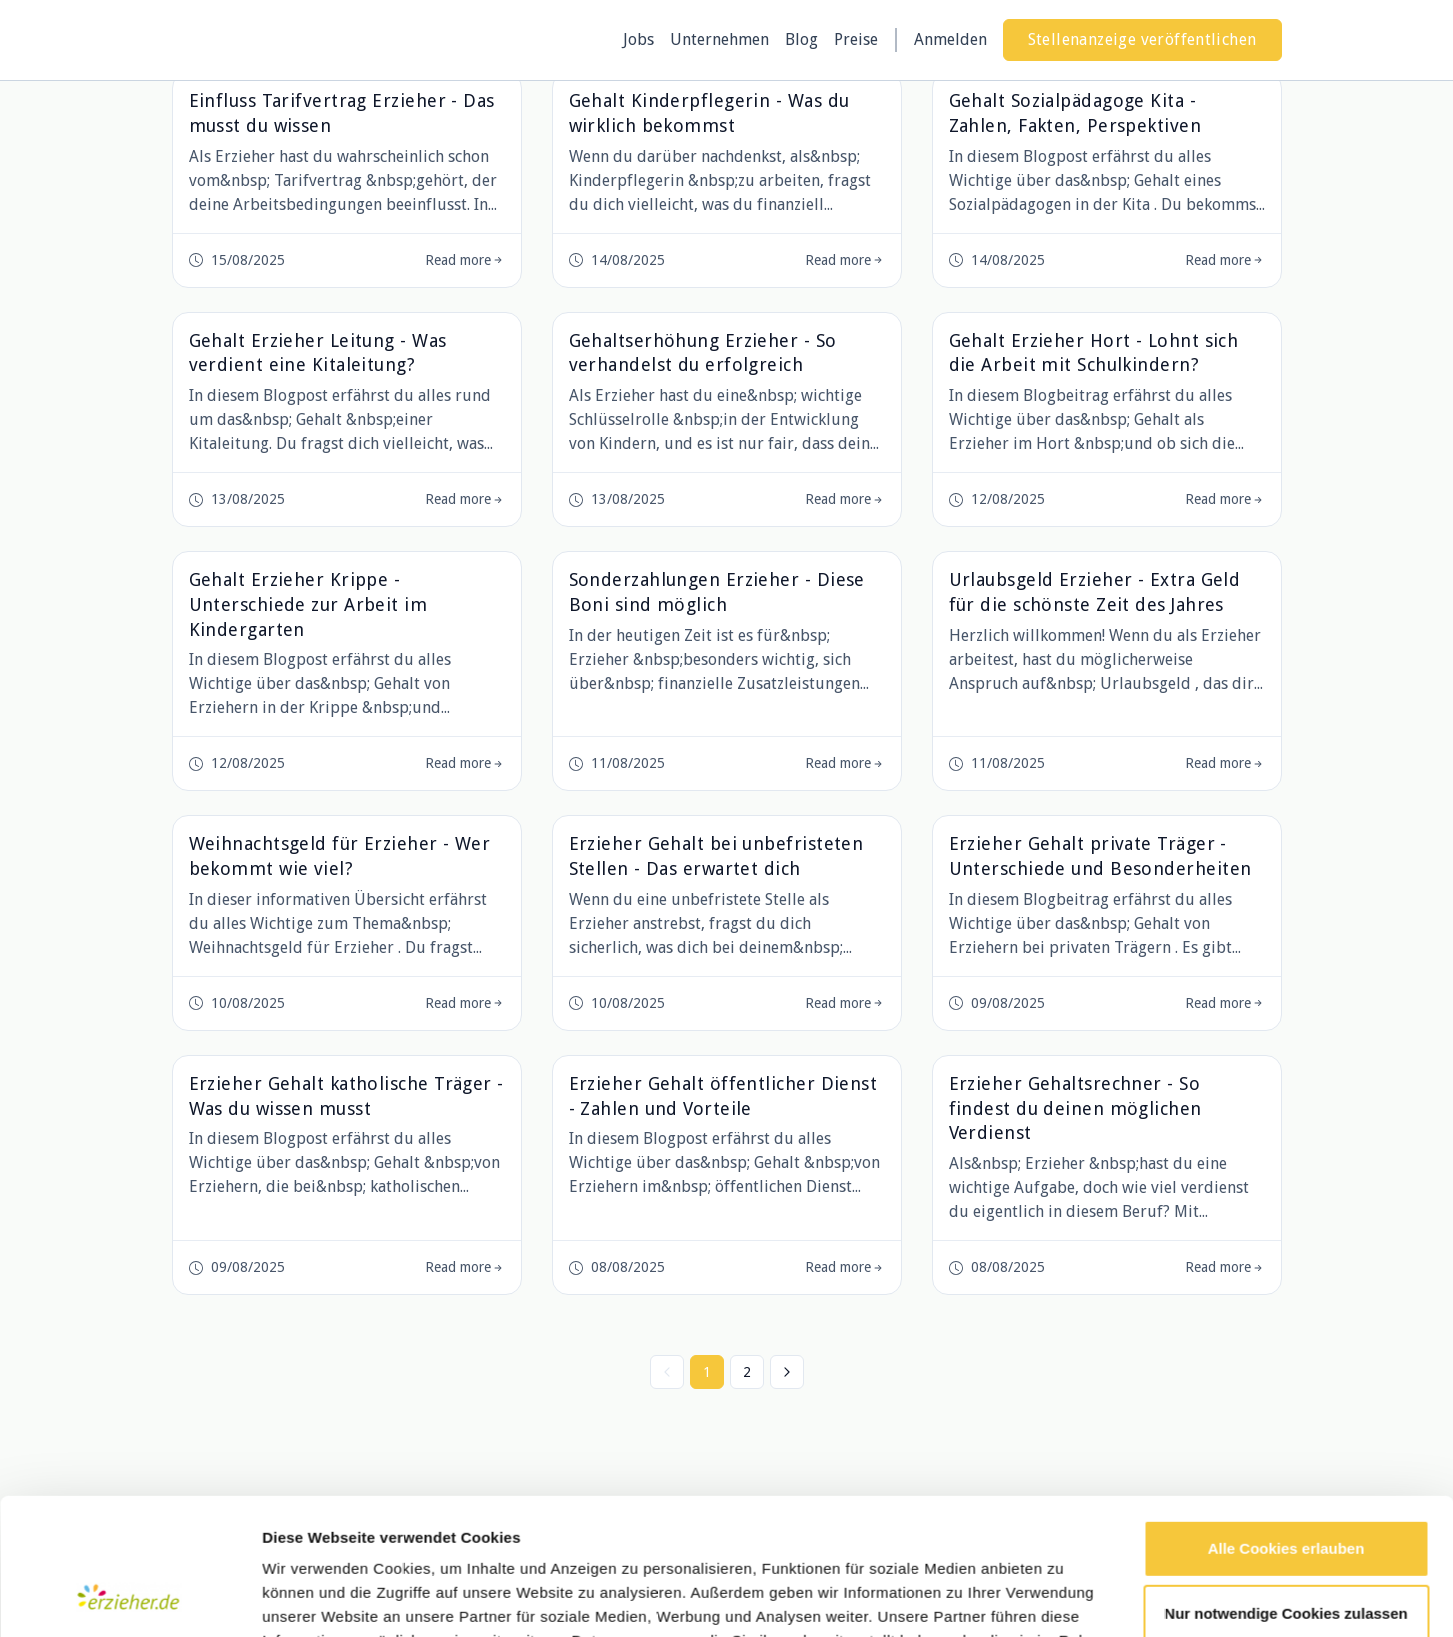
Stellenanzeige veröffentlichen (1142, 39)
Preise (856, 39)
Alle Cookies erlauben (1286, 1426)
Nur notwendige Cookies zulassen (1285, 1491)
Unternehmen (719, 39)
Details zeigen (312, 1597)
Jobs (638, 39)
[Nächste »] (787, 1372)
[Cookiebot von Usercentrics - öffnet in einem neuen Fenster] (129, 1598)
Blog (801, 39)
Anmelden (950, 39)
